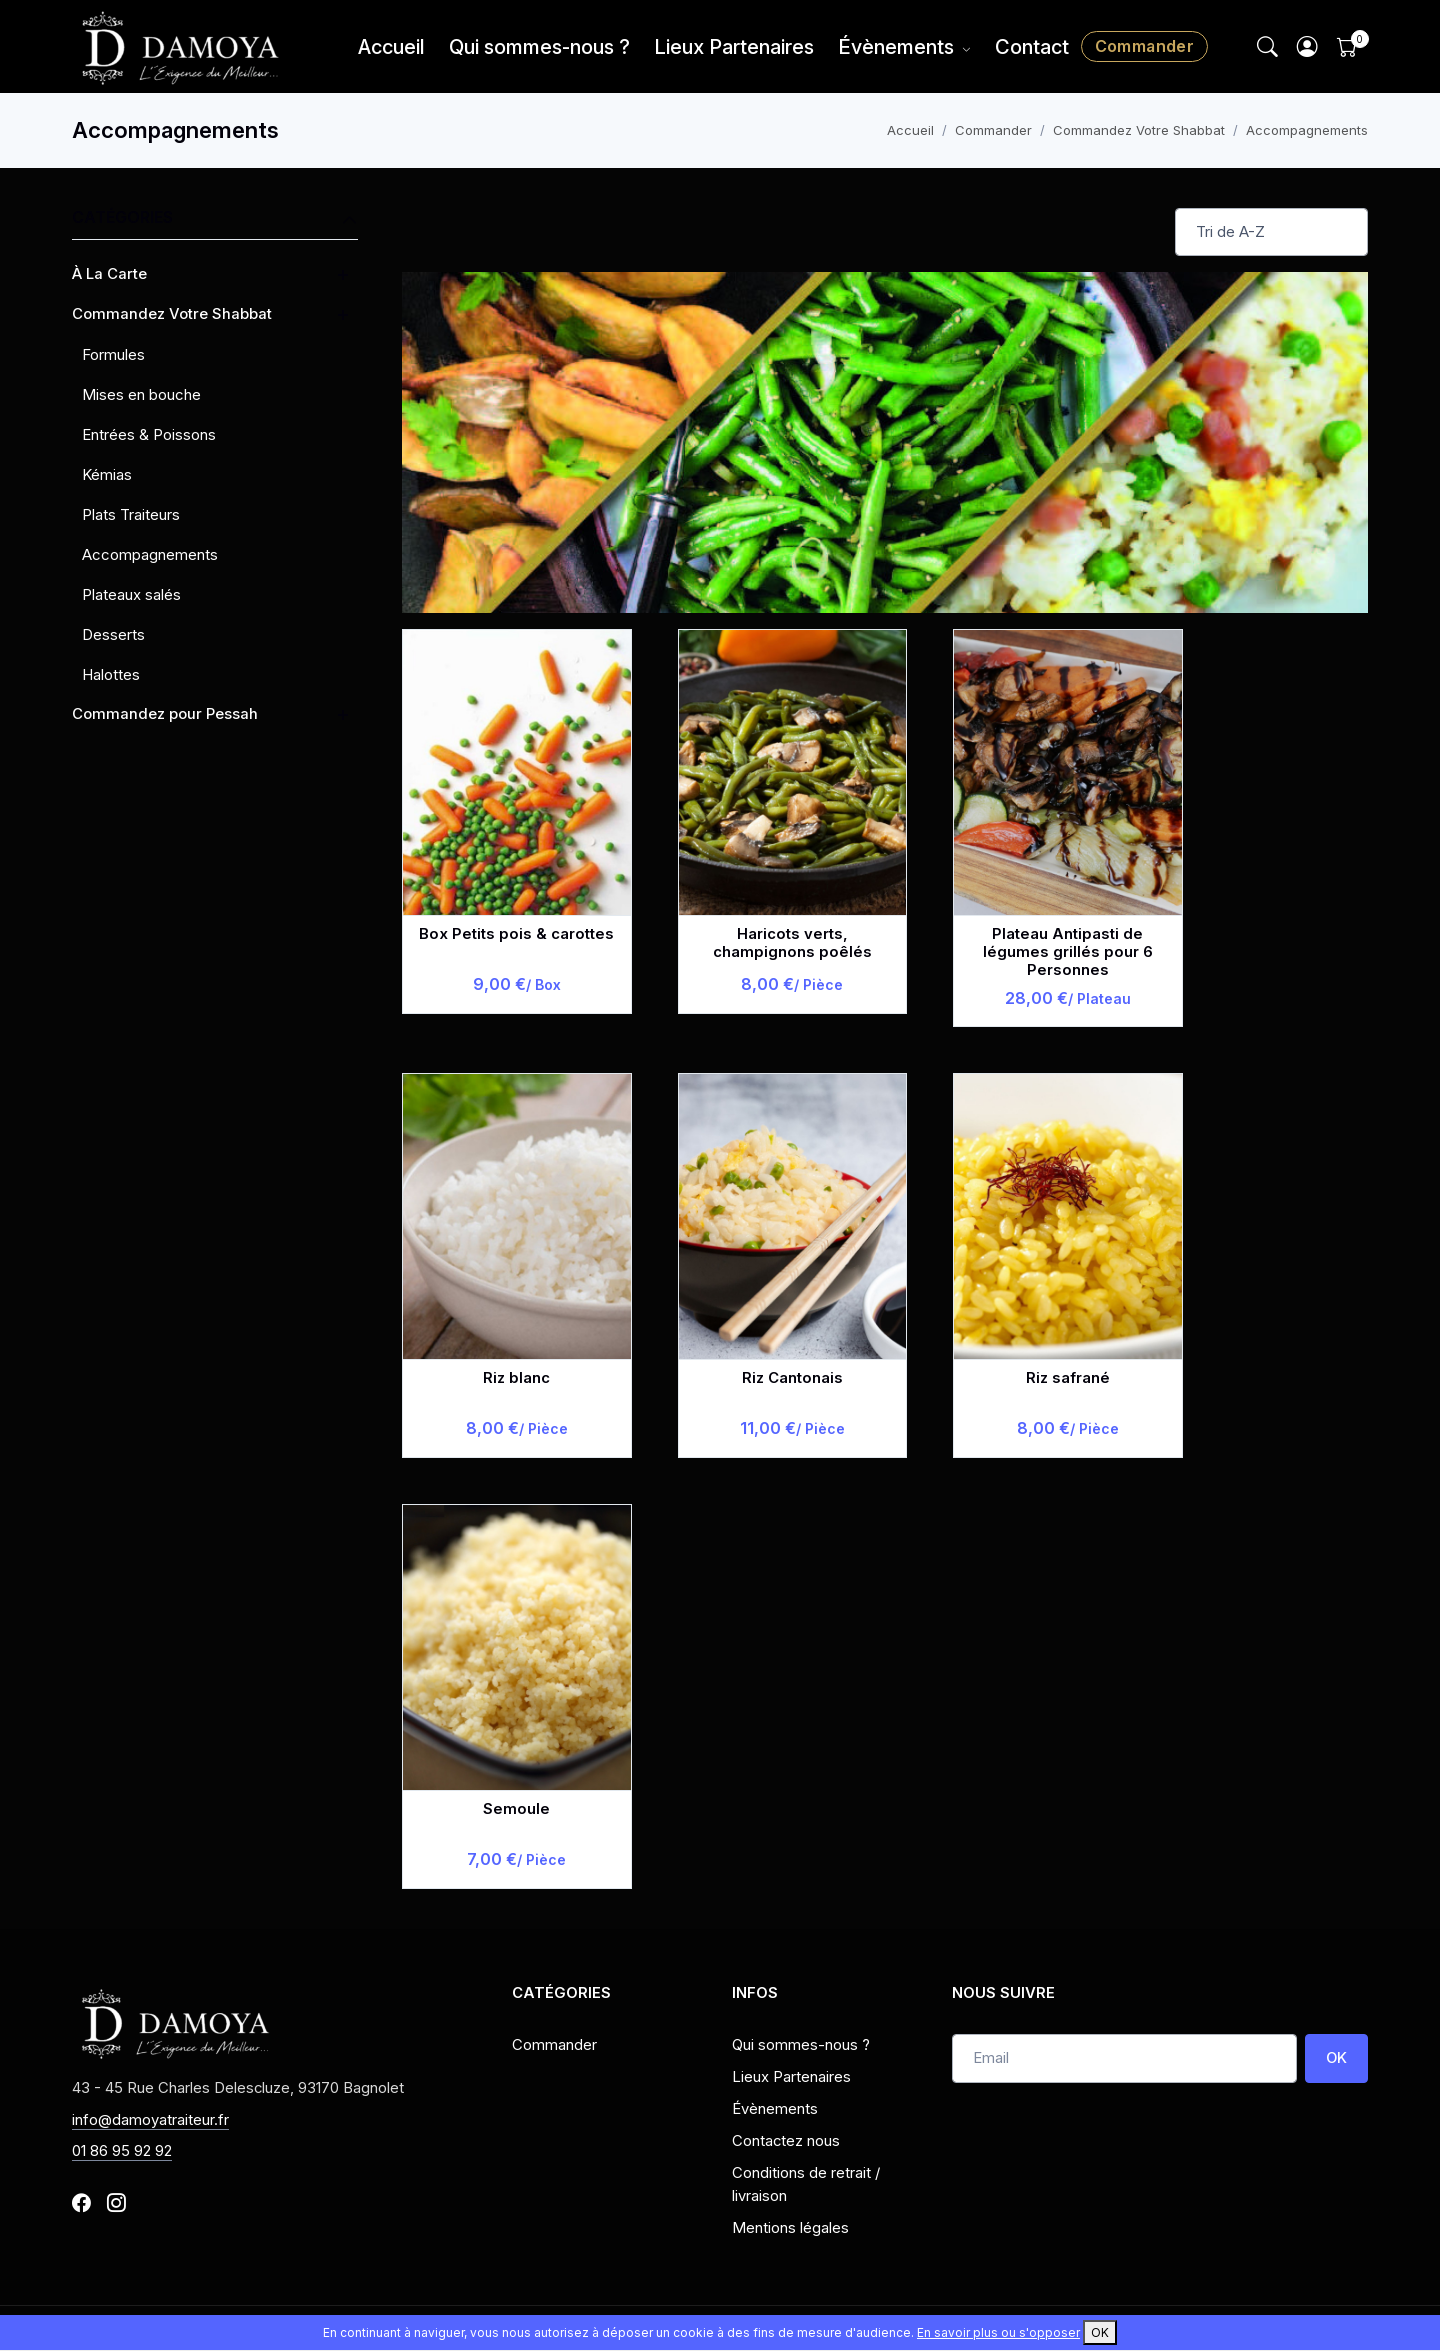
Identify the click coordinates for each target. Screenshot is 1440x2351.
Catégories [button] (215, 219)
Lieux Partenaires (734, 47)
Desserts (113, 634)
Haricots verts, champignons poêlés (792, 943)
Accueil (391, 47)
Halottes (111, 674)
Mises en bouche (141, 394)
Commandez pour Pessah (165, 714)
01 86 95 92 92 (122, 2151)
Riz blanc (516, 1378)
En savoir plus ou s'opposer (998, 2332)
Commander (1145, 46)
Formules (113, 354)
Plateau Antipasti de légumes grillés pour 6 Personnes (1068, 952)
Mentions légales (790, 2228)
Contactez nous (786, 2141)
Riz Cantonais (792, 1378)
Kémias (107, 474)
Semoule (516, 1809)
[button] (1308, 46)
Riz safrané (1068, 1378)
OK (1336, 2058)
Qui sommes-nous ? (539, 47)
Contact (1032, 47)
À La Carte (109, 274)
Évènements (896, 47)
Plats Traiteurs (131, 514)
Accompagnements (1307, 130)
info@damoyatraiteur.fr (150, 2120)
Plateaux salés (131, 594)
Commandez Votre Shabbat (1139, 130)
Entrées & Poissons (149, 434)
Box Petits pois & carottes (516, 934)
